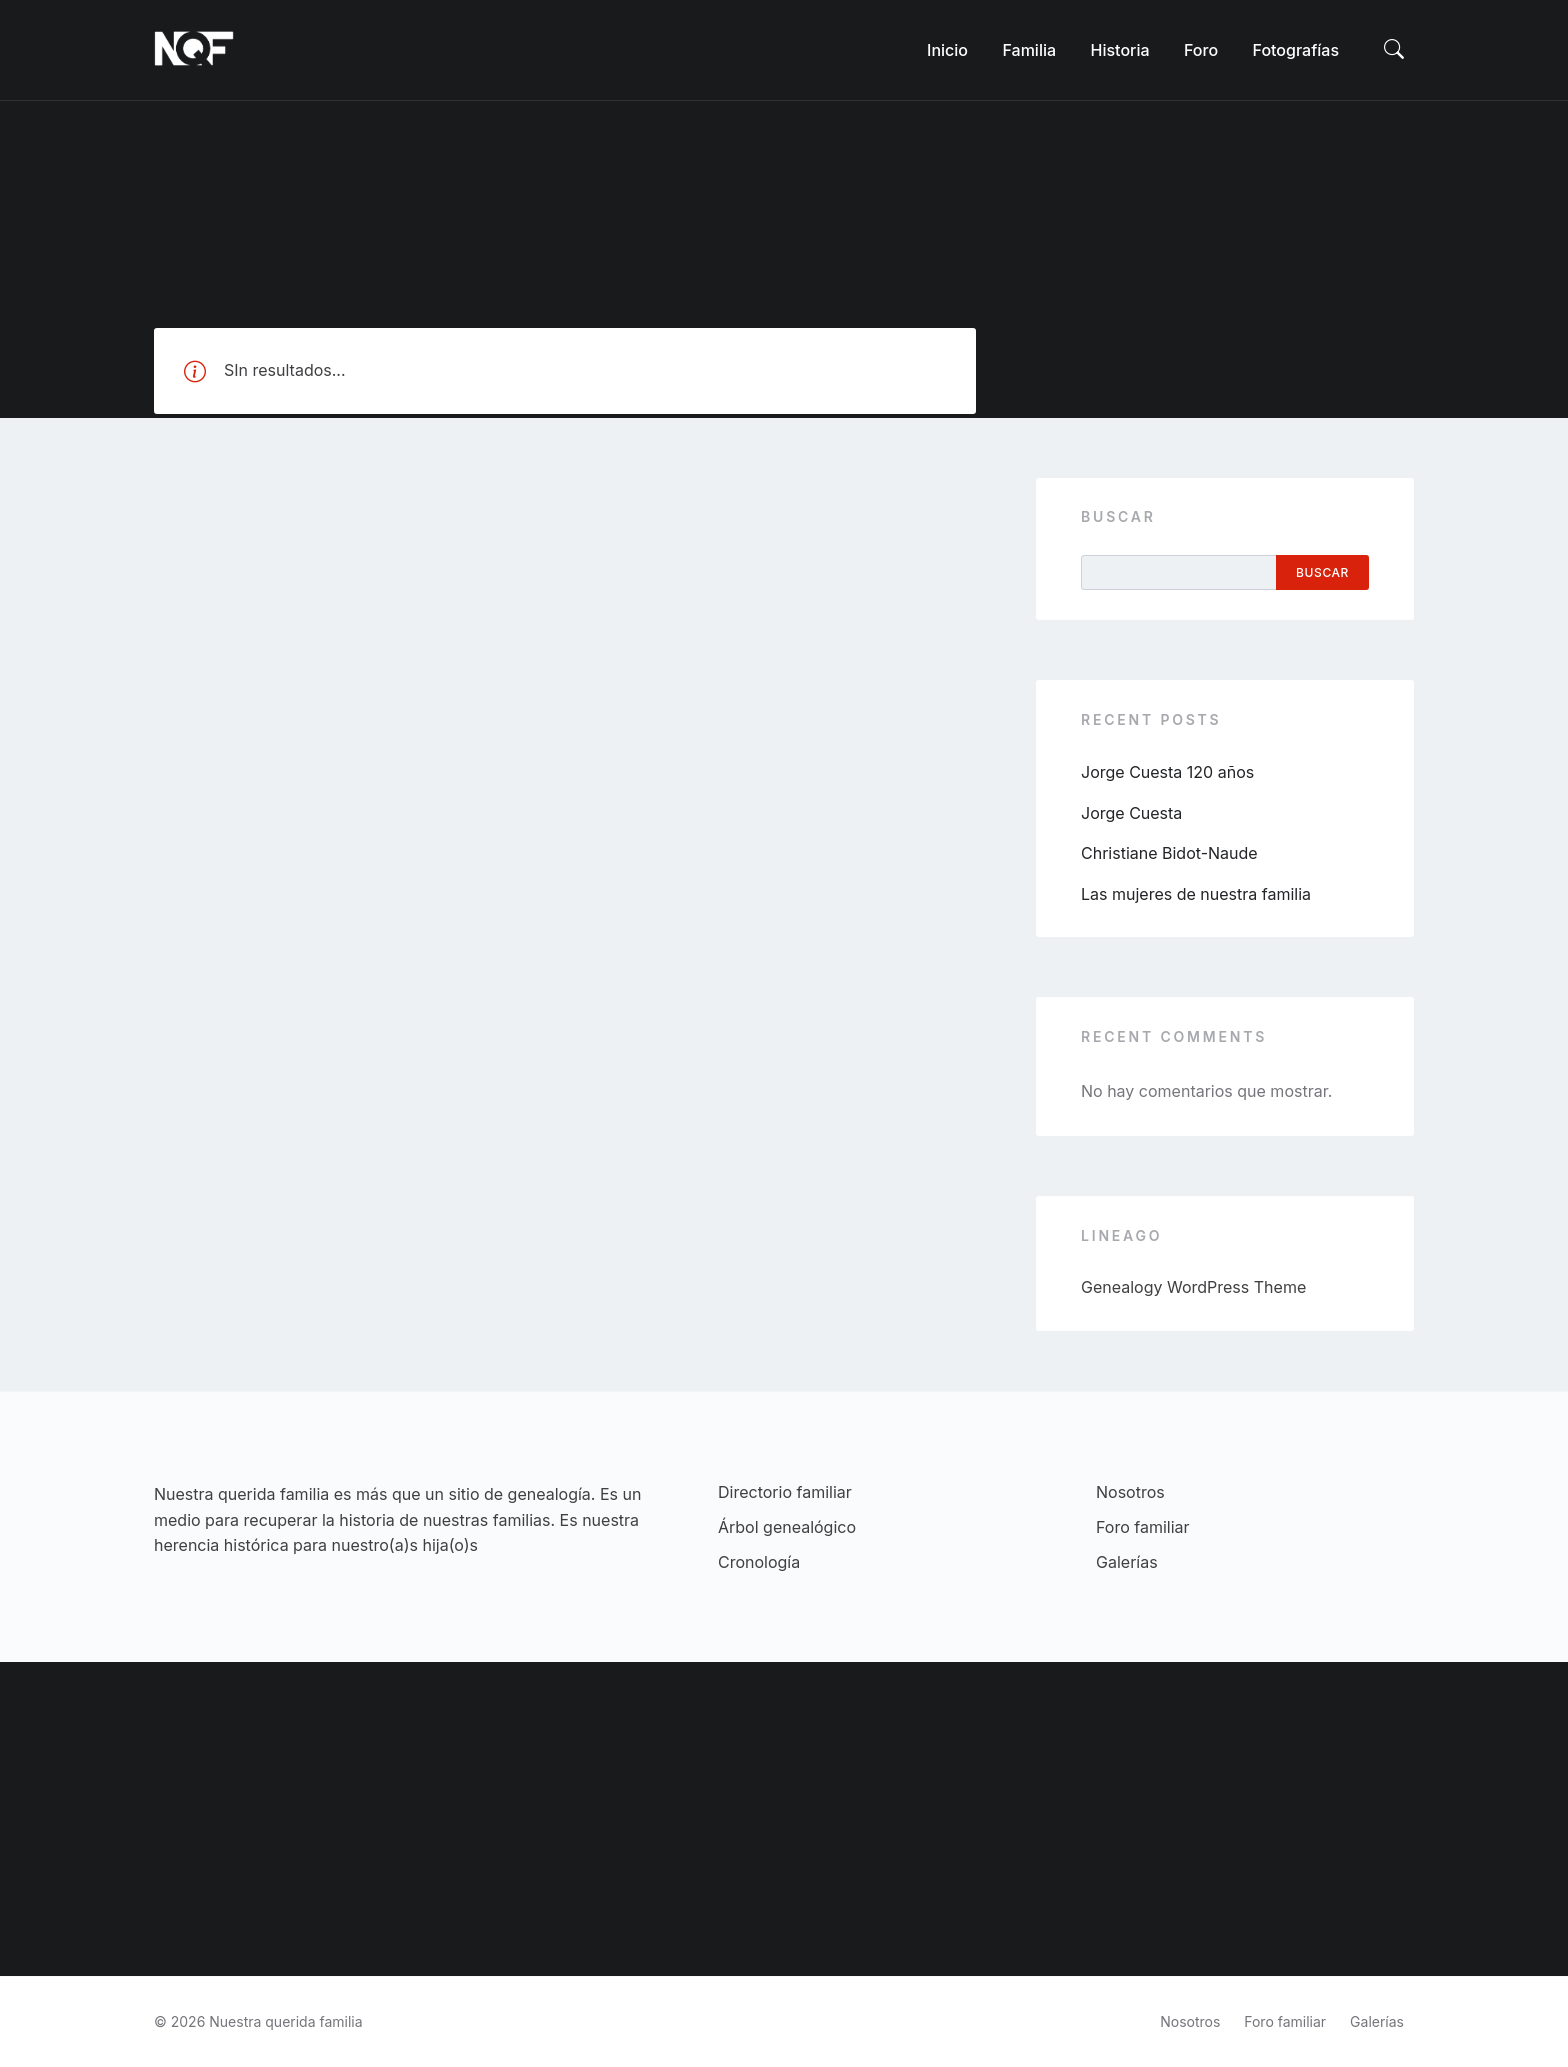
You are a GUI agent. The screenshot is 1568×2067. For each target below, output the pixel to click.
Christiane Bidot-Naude (1169, 853)
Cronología (759, 1562)
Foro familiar (1143, 1527)
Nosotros (1130, 1492)
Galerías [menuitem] (1377, 2021)
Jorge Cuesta (1131, 813)
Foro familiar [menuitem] (1285, 2021)
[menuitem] (947, 50)
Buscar (1118, 516)
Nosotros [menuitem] (1190, 2021)
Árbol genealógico (787, 1527)
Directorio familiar (785, 1492)
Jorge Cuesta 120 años (1167, 772)
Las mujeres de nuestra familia (1196, 894)
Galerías (1127, 1562)
